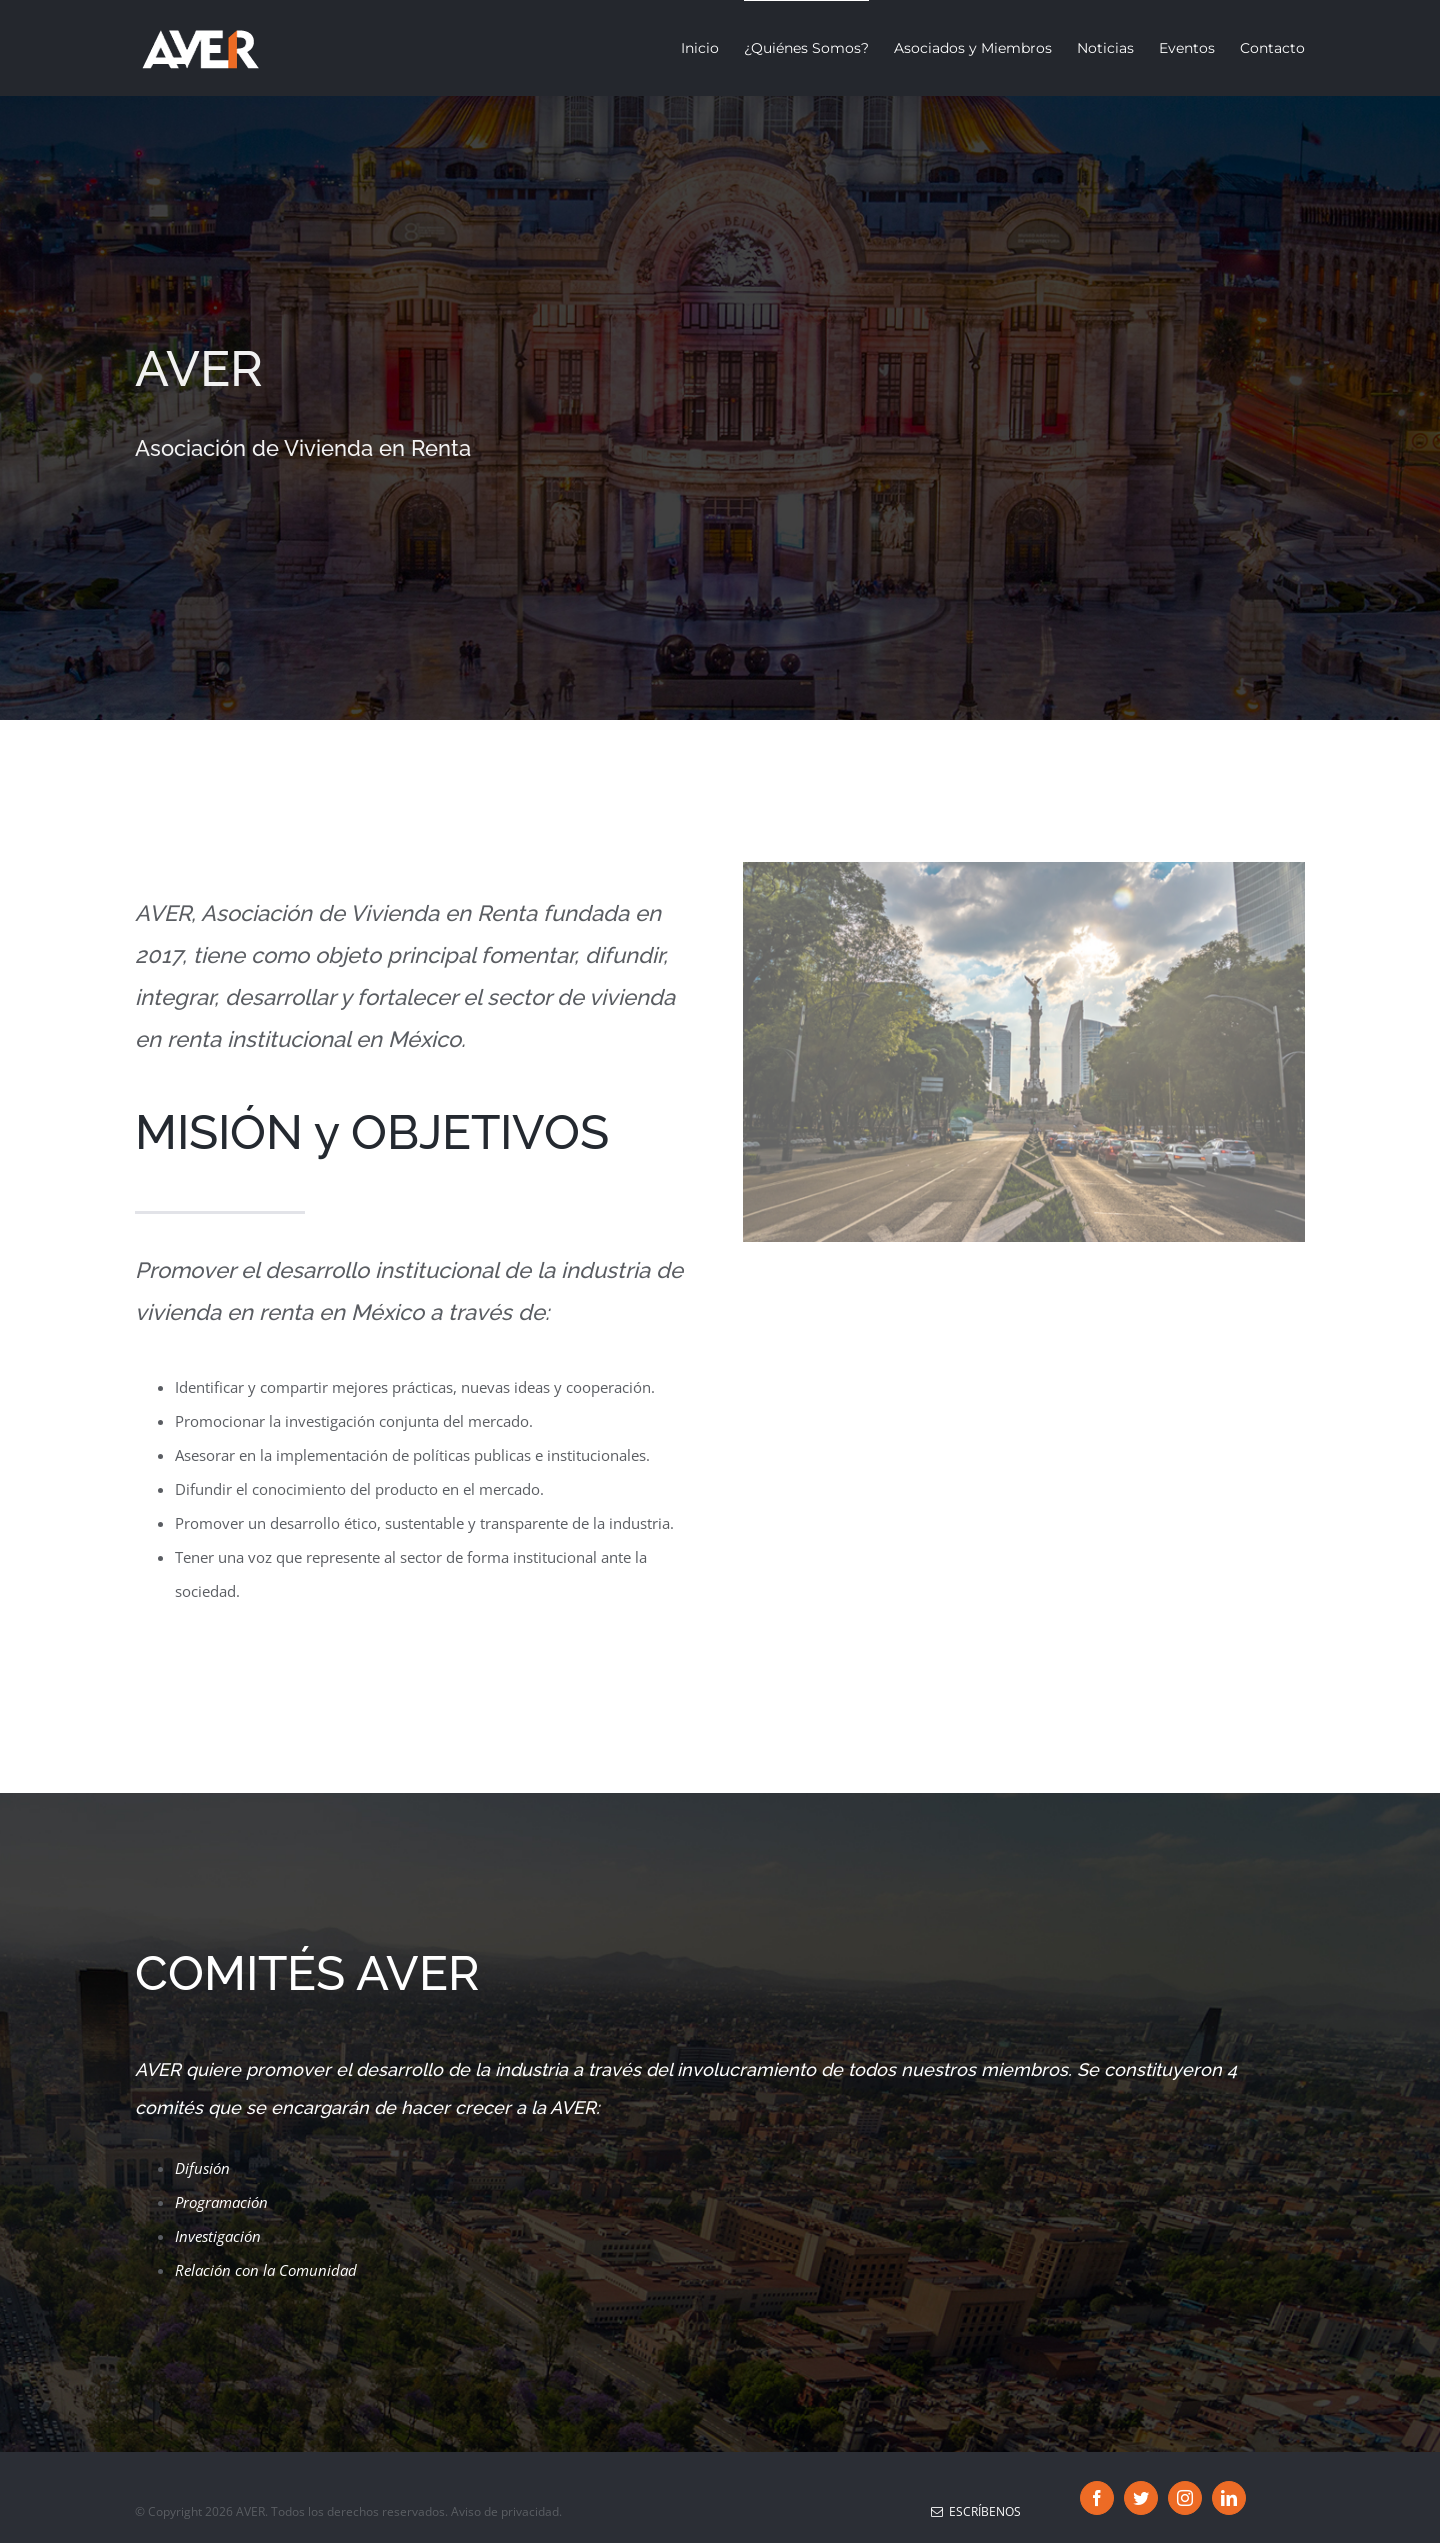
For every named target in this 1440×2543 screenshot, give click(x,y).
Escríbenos (976, 2511)
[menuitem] (712, 48)
